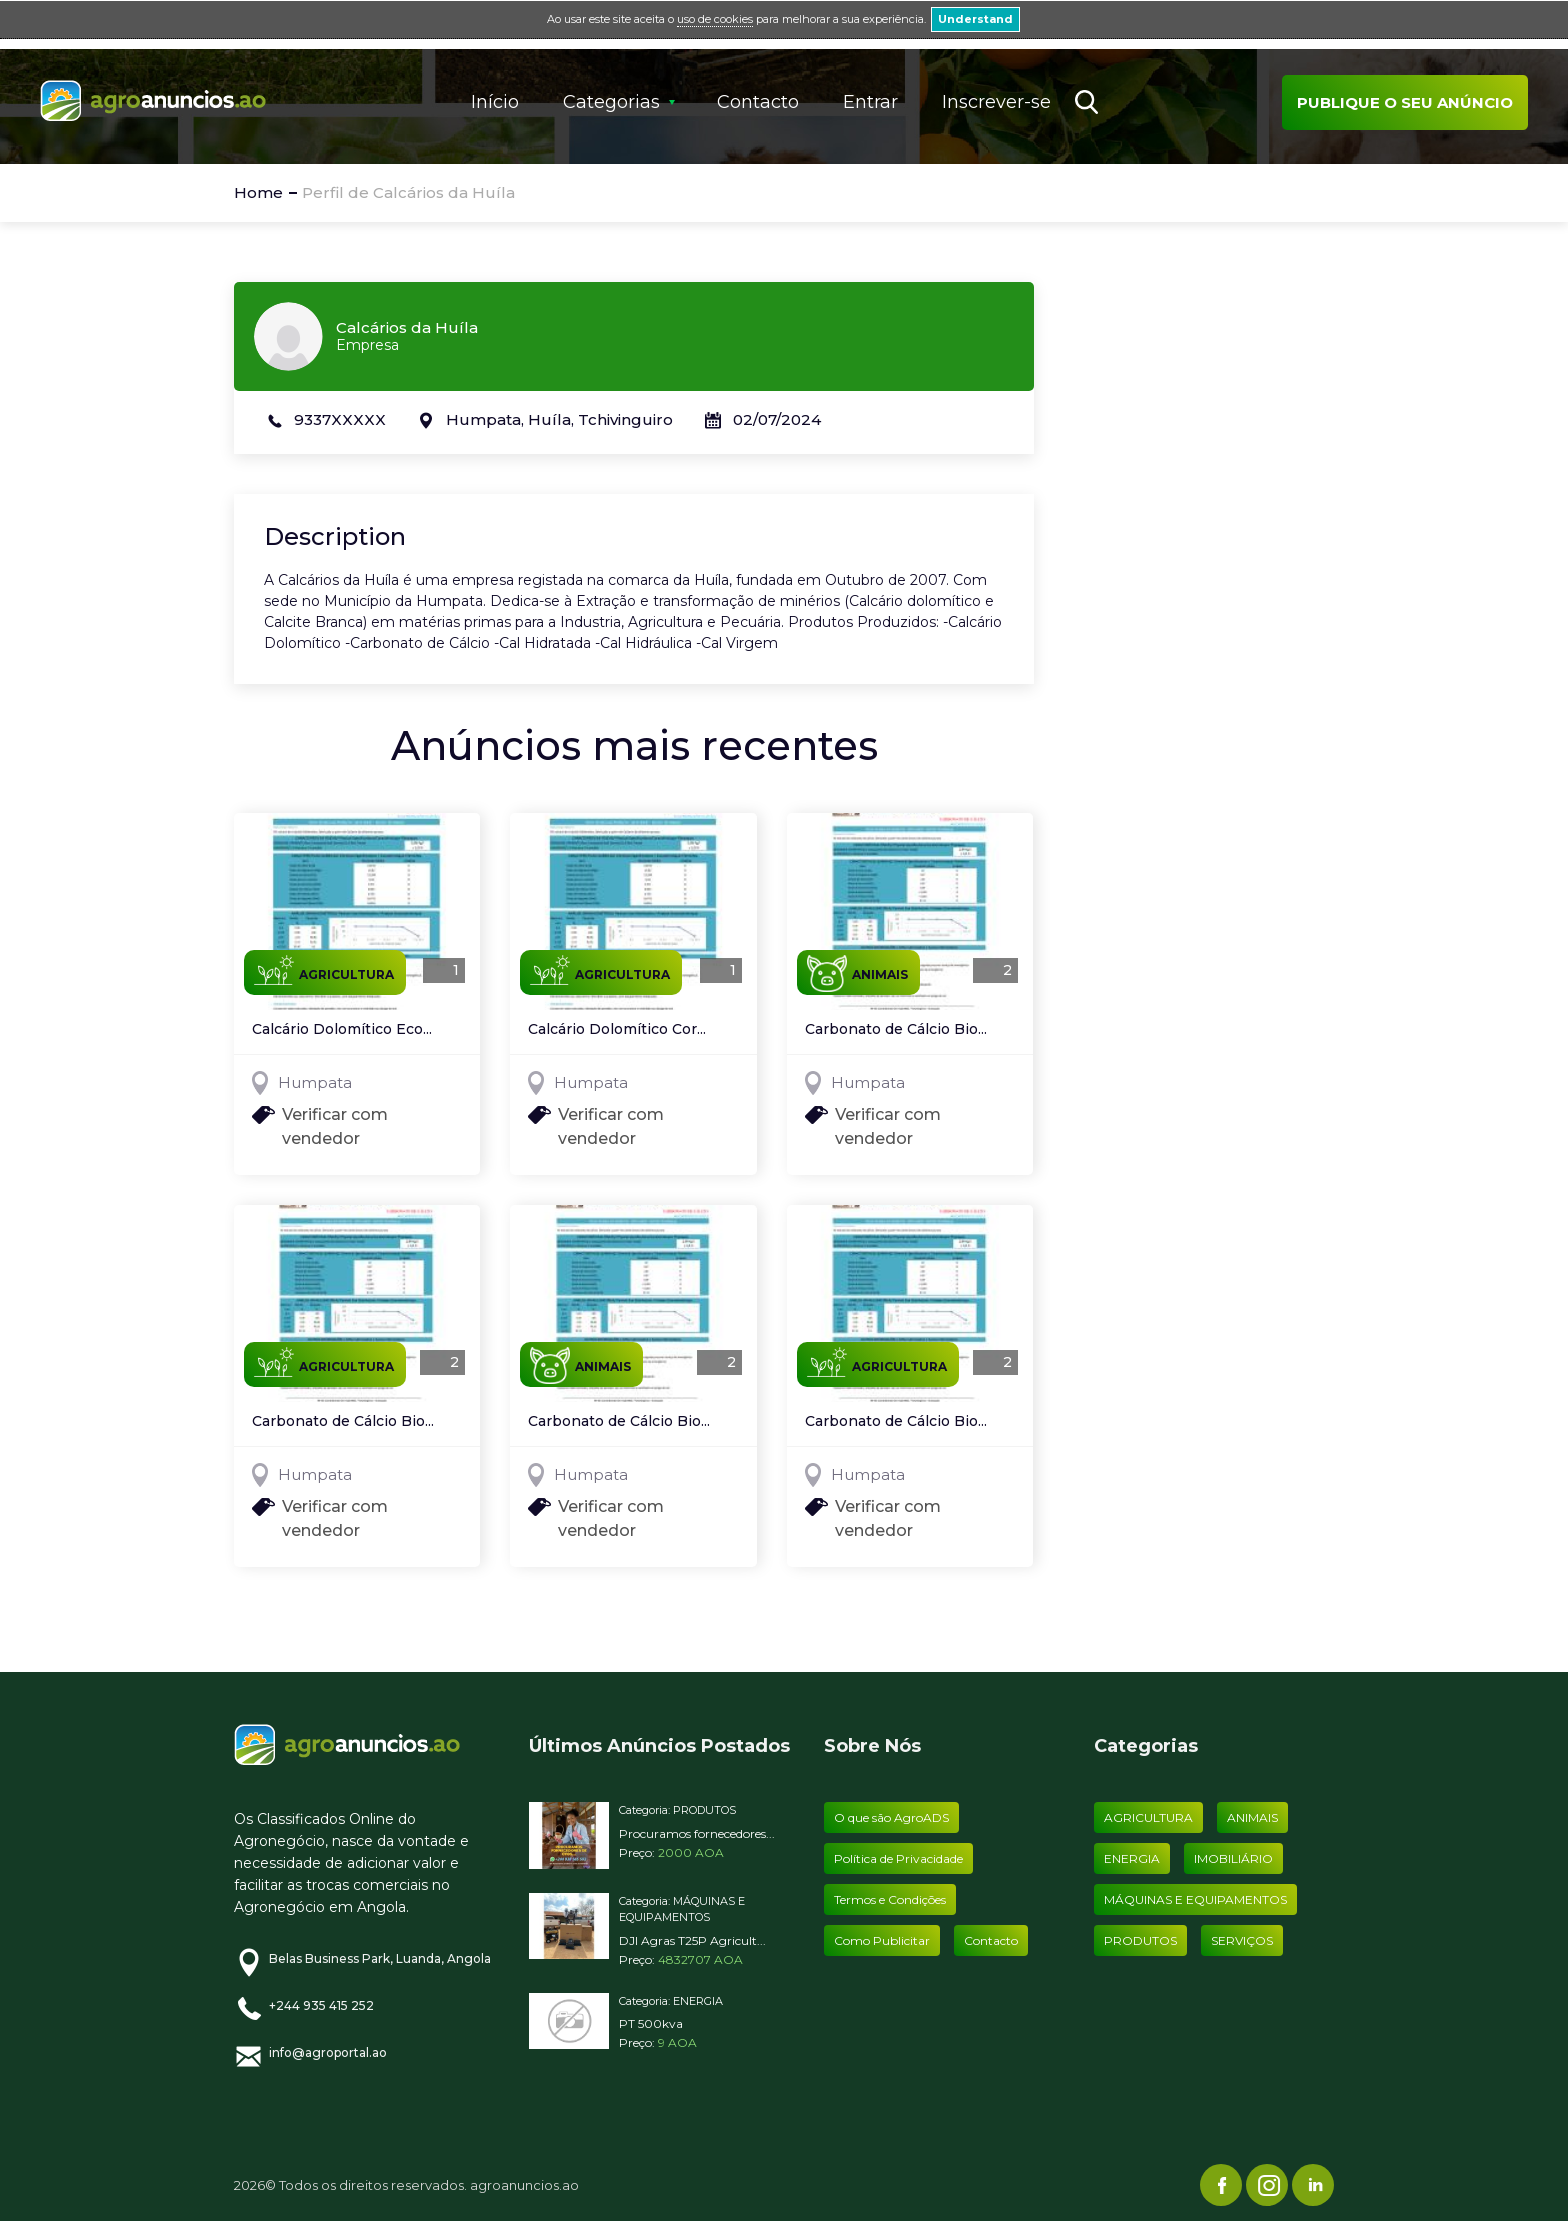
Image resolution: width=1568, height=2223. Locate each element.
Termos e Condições (890, 1899)
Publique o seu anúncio (1405, 102)
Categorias (611, 102)
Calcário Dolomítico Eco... (342, 1030)
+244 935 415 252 (321, 2005)
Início (495, 102)
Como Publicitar (882, 1940)
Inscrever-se (996, 102)
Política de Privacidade (898, 1858)
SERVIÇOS (1242, 1940)
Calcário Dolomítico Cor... (617, 1030)
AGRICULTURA (324, 970)
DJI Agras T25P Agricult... (692, 1940)
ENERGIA (698, 2001)
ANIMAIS (857, 973)
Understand (975, 19)
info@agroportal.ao (328, 2052)
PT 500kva (651, 2023)
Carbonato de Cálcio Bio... (896, 1030)
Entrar (870, 102)
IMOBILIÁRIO (1233, 1858)
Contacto (758, 102)
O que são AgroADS (891, 1817)
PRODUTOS (704, 1810)
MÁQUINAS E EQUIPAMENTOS (1195, 1899)
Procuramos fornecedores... (697, 1833)
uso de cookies (715, 19)
